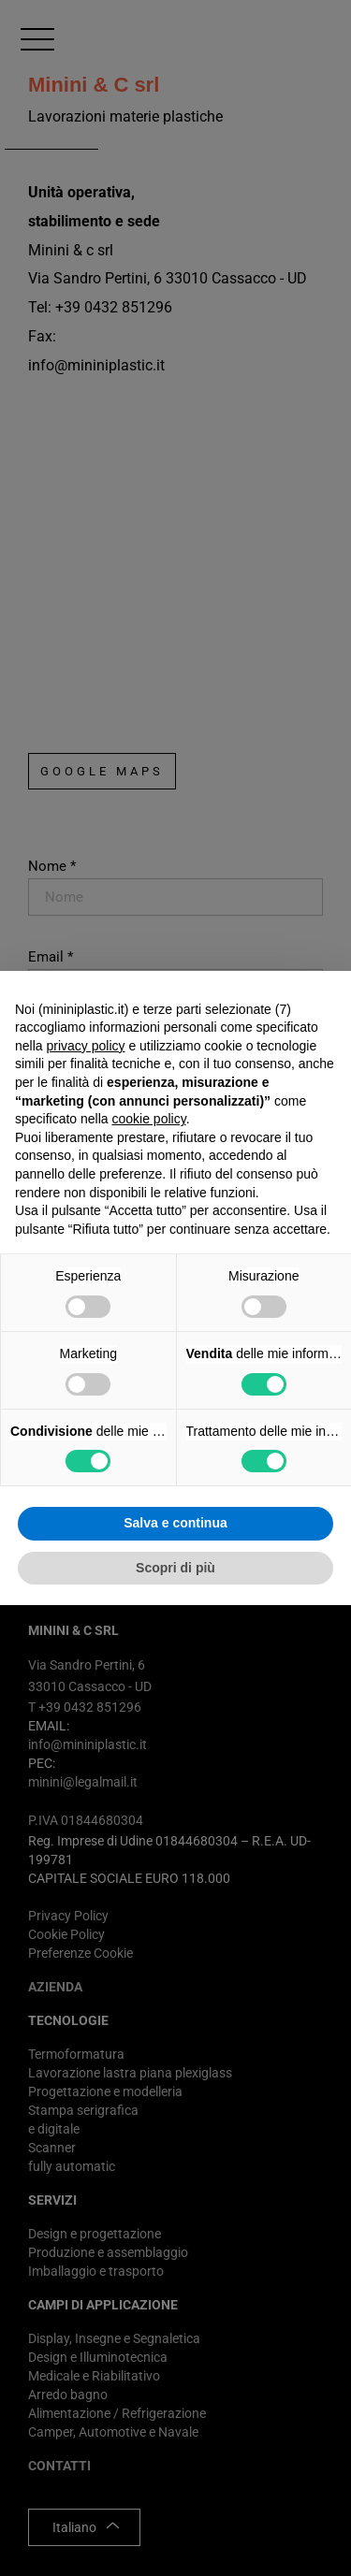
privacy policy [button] (85, 1045)
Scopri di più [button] (175, 1567)
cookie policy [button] (149, 1118)
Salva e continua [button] (175, 1522)
